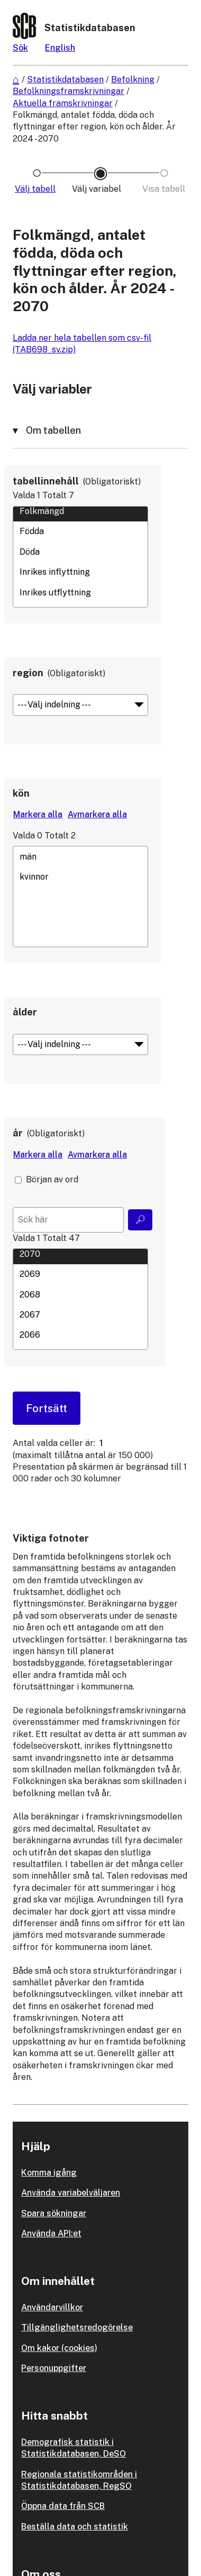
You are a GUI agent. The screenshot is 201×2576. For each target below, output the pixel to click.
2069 (80, 1274)
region (28, 672)
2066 (80, 1335)
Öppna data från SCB (63, 2506)
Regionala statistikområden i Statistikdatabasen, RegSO (79, 2480)
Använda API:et (51, 2233)
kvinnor (80, 876)
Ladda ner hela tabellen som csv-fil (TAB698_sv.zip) (82, 343)
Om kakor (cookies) (59, 2348)
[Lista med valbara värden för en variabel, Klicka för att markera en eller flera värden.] (80, 557)
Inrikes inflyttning (80, 572)
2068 (80, 1294)
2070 (80, 1254)
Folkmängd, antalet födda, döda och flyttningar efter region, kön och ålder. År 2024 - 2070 (94, 127)
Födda (80, 531)
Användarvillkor (52, 2307)
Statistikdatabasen (65, 79)
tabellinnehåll (46, 481)
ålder (25, 1012)
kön (21, 793)
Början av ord (52, 1179)
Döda (80, 552)
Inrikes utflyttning (80, 592)
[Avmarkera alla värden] (97, 814)
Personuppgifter (53, 2368)
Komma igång (49, 2173)
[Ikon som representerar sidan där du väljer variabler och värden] (100, 189)
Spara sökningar (53, 2213)
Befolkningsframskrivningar (68, 91)
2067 (80, 1314)
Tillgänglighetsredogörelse (77, 2327)
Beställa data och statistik (74, 2527)
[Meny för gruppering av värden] (80, 704)
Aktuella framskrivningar (63, 103)
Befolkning (132, 79)
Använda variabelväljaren (70, 2193)
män (80, 856)
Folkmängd (80, 511)
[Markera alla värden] (38, 814)
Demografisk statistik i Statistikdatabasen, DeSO (73, 2448)
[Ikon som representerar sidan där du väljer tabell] (37, 189)
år (18, 1132)
